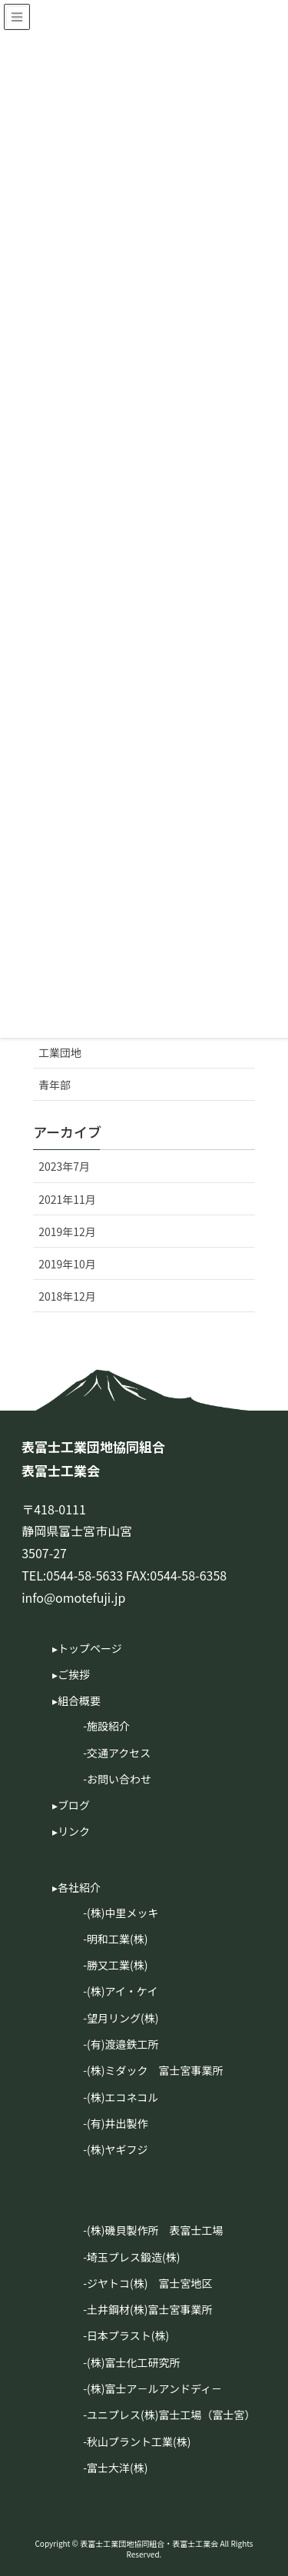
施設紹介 (108, 1725)
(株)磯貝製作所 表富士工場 (155, 2230)
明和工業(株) (117, 1938)
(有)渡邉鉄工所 (122, 2044)
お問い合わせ (119, 1779)
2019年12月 (67, 1231)
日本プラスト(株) (128, 2335)
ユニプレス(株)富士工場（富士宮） (171, 2414)
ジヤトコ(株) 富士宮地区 (149, 2283)
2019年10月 (67, 1263)
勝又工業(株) (117, 1965)
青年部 (54, 1084)
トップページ (90, 1648)
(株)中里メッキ (122, 1912)
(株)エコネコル (122, 2097)
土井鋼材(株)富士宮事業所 (149, 2309)
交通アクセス (119, 1752)
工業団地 (59, 1052)
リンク (74, 1831)
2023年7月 (64, 1166)
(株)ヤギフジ (117, 2149)
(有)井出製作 (117, 2123)
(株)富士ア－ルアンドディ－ (154, 2388)
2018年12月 (67, 1296)
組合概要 (79, 1700)
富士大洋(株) (117, 2467)
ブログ (74, 1805)
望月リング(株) (122, 2018)
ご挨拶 (74, 1674)
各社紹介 (79, 1887)
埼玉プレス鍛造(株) (133, 2257)
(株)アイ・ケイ (122, 1991)
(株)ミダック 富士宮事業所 (155, 2070)
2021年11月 (67, 1199)
